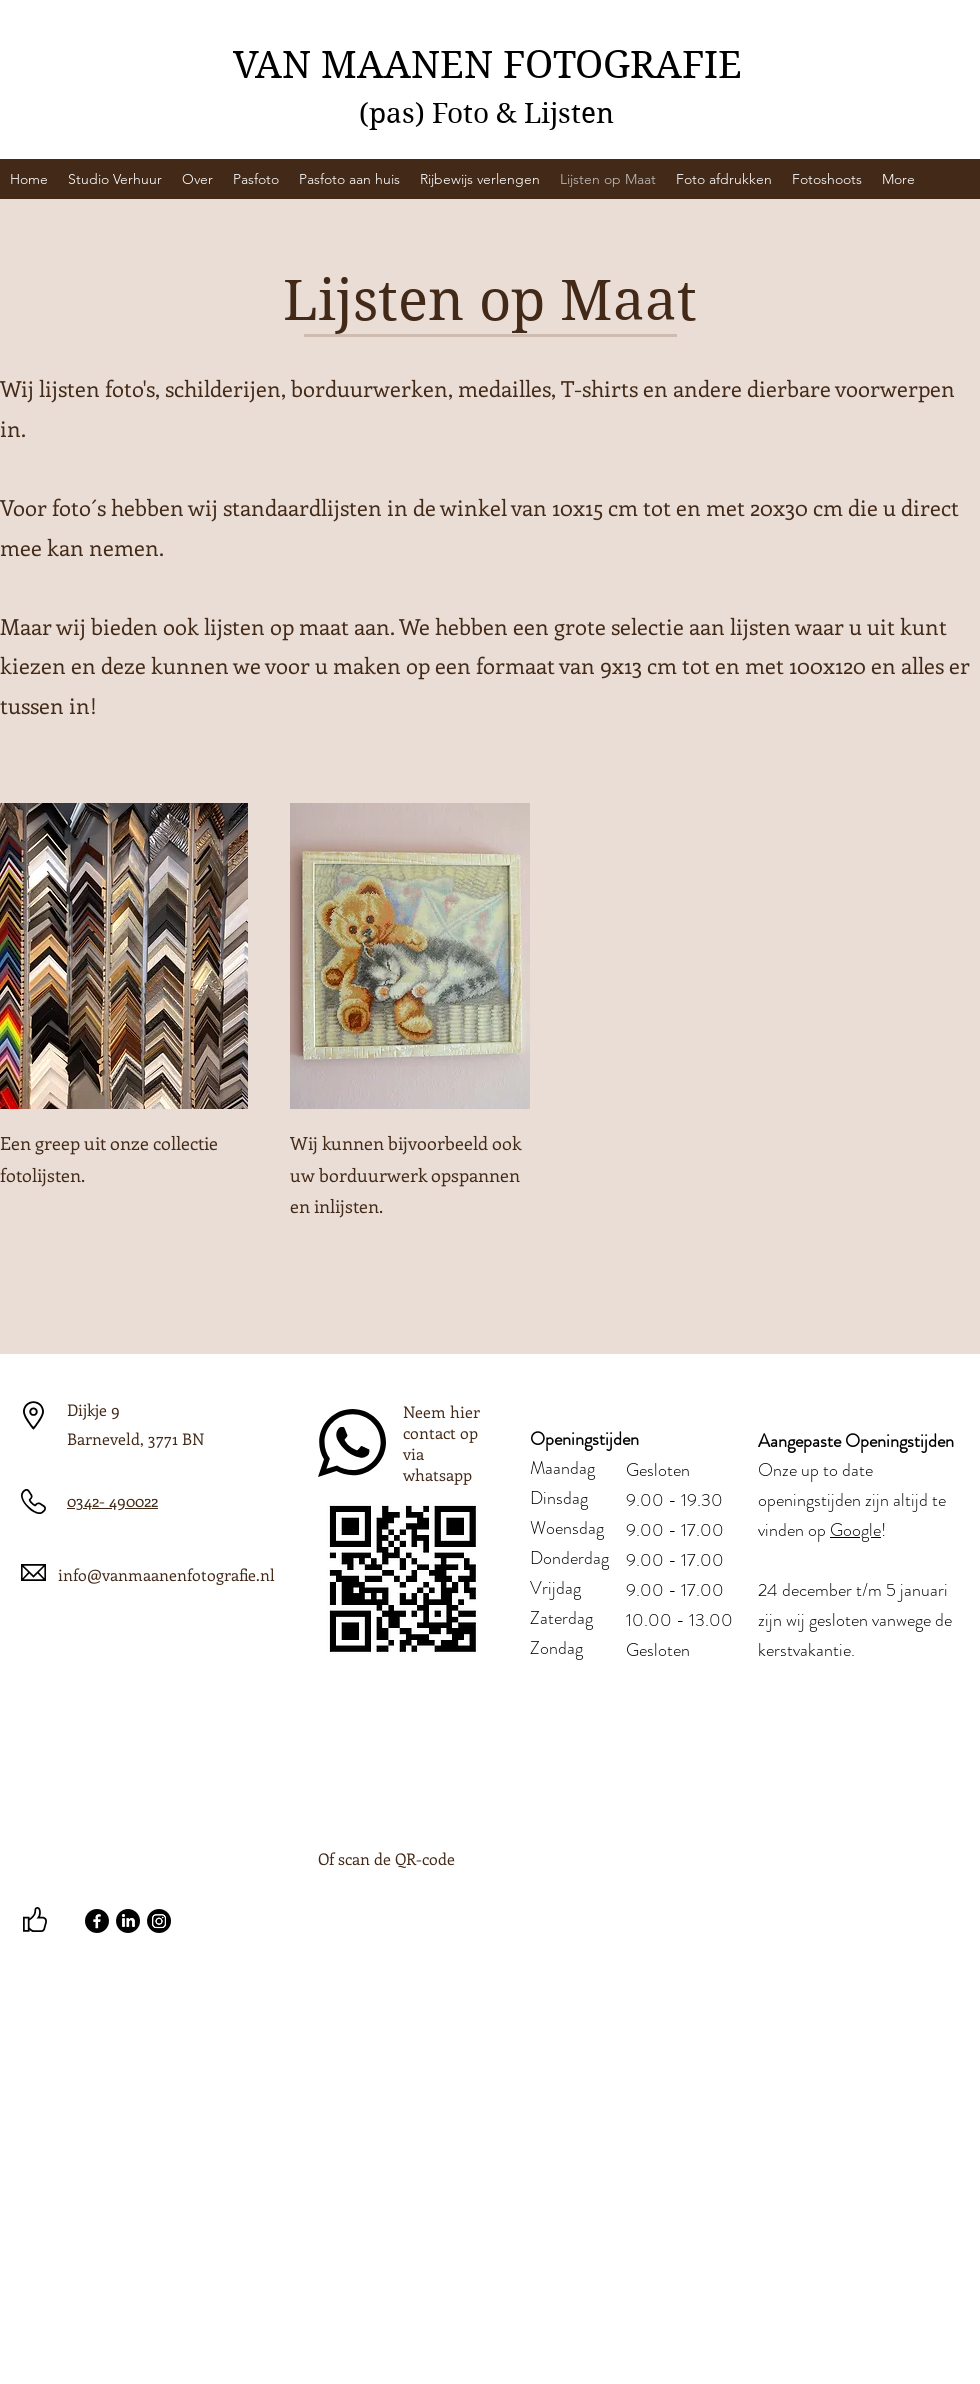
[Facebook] (97, 1921)
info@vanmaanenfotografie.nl (166, 1574)
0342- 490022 (112, 1500)
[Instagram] (159, 1921)
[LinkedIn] (128, 1921)
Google (855, 1530)
